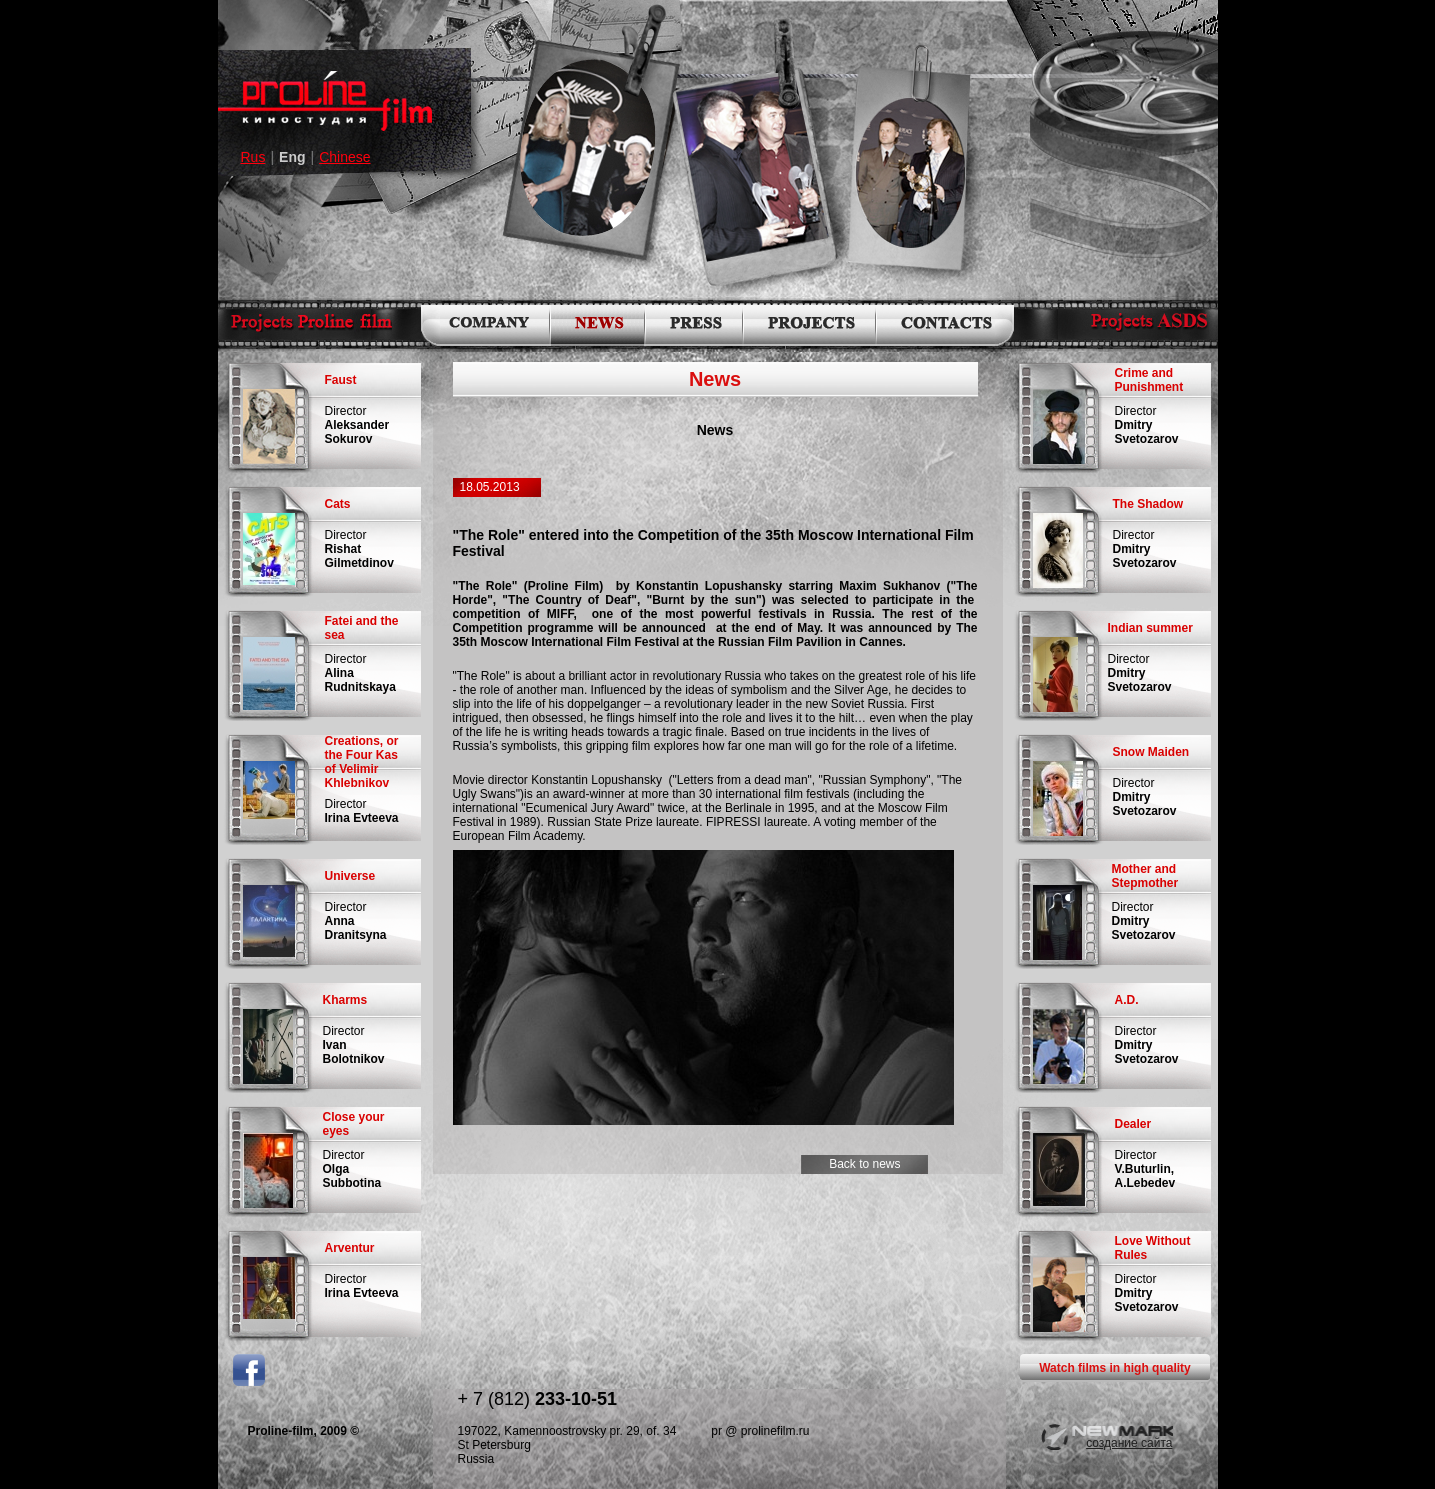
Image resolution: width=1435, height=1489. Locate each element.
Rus (253, 157)
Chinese (344, 157)
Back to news (857, 1164)
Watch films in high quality (1115, 1368)
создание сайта (1129, 1443)
